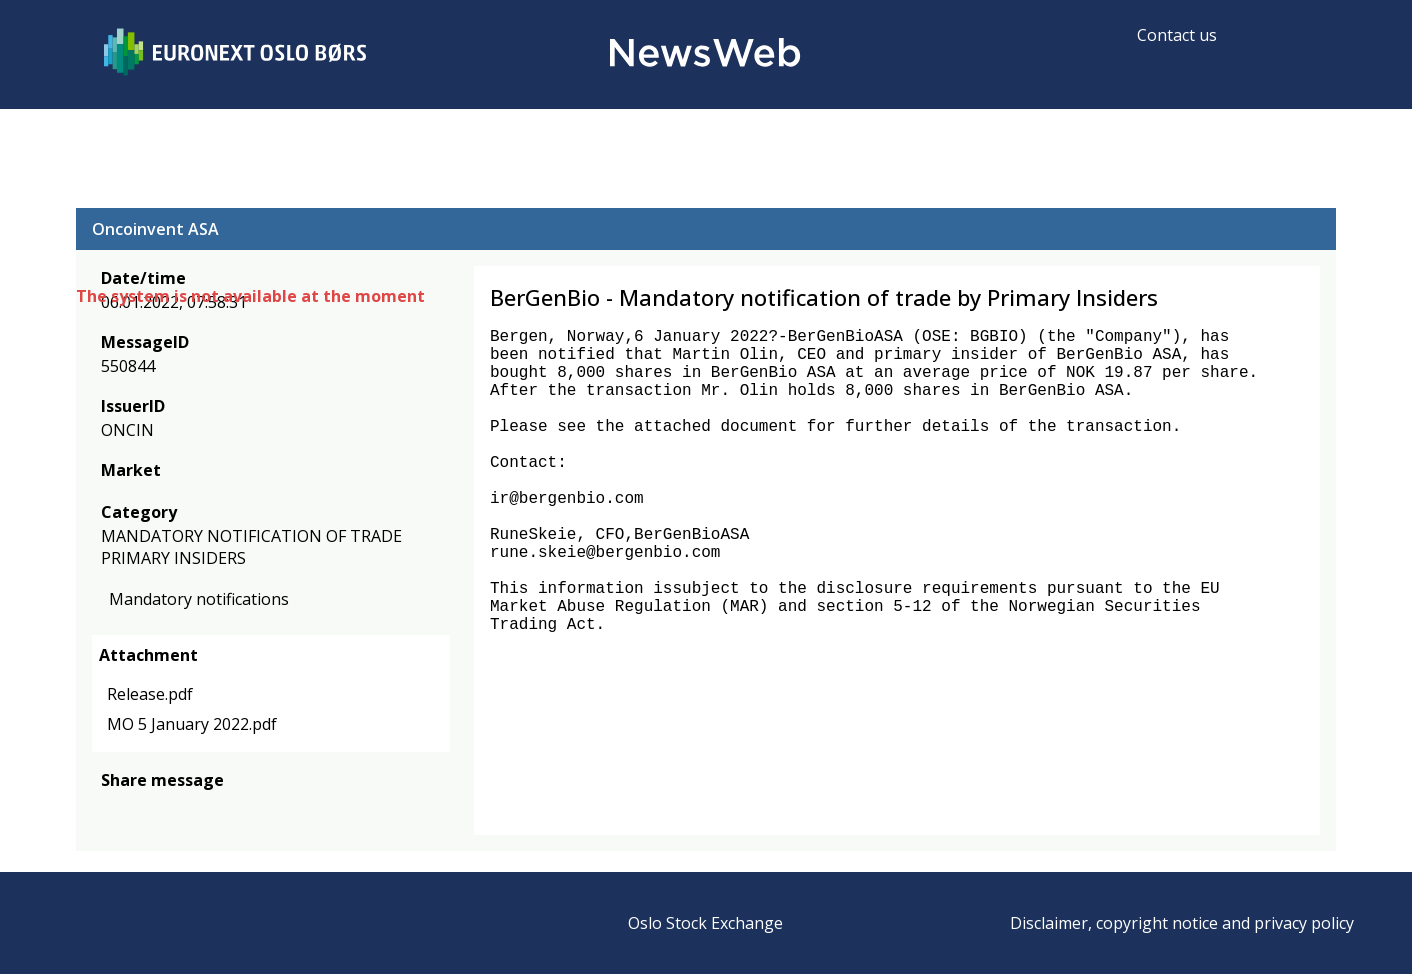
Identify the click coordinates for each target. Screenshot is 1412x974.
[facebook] (112, 809)
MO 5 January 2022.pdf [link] (192, 724)
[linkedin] (181, 809)
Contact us (1177, 35)
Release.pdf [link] (150, 694)
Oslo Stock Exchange (705, 923)
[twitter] (144, 809)
